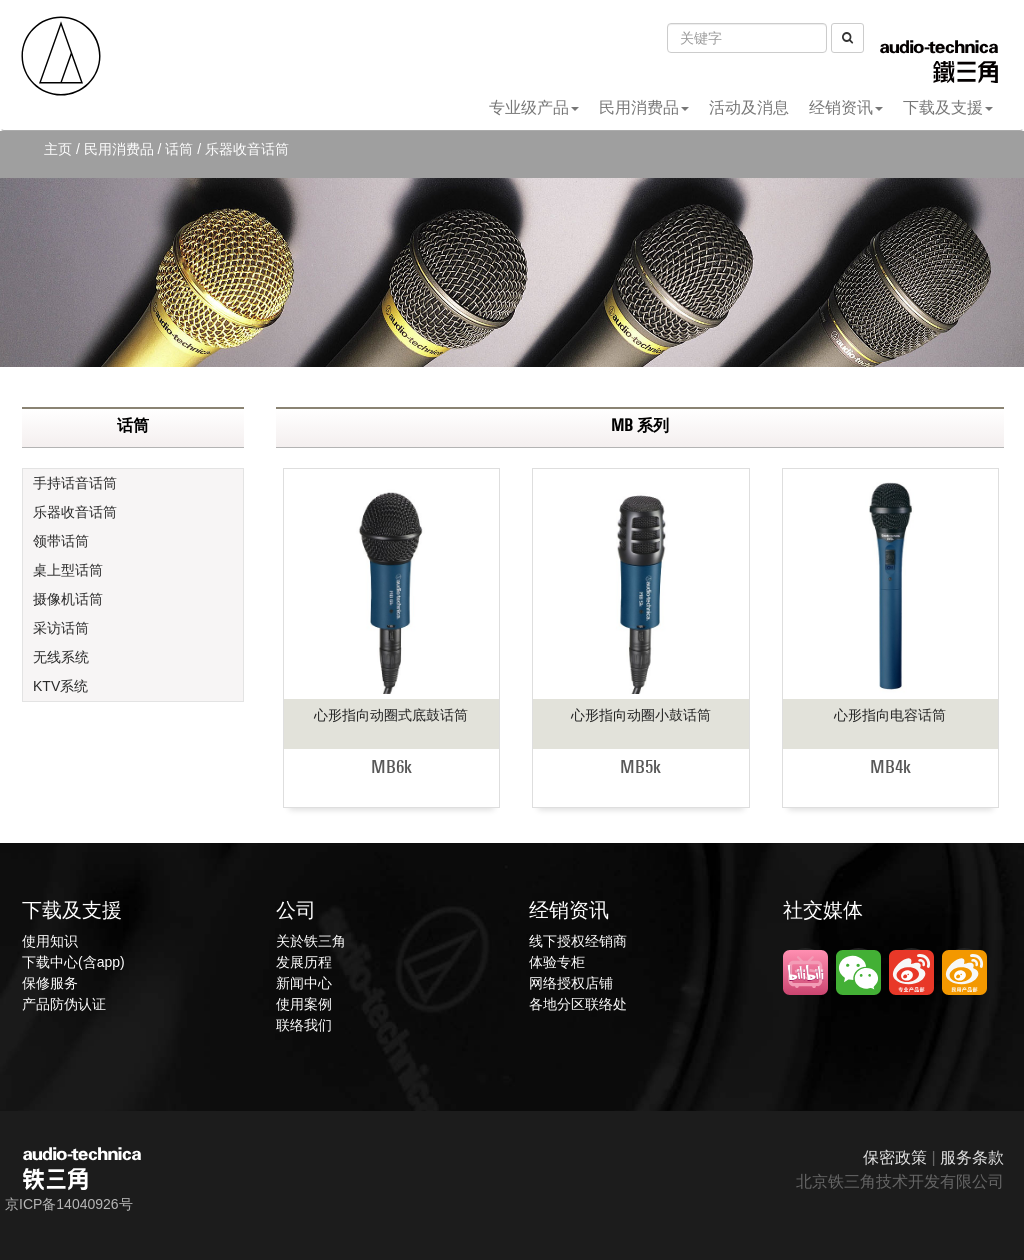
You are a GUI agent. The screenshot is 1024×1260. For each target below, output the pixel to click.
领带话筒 (61, 541)
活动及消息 (749, 107)
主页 (58, 149)
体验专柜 (557, 962)
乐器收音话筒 (75, 512)
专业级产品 (534, 107)
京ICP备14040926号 (69, 1204)
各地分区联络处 (578, 1004)
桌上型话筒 (68, 570)
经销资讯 (846, 107)
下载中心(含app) (73, 962)
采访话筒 (61, 628)
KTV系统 (60, 686)
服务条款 (972, 1157)
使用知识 (50, 941)
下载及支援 (948, 107)
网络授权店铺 (571, 983)
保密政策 (895, 1157)
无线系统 (61, 657)
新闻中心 (304, 983)
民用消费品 (644, 107)
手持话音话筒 (75, 483)
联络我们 (304, 1025)
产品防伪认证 (64, 1004)
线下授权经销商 (578, 941)
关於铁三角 (311, 941)
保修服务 (50, 983)
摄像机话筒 (68, 599)
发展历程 (304, 962)
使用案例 (304, 1004)
